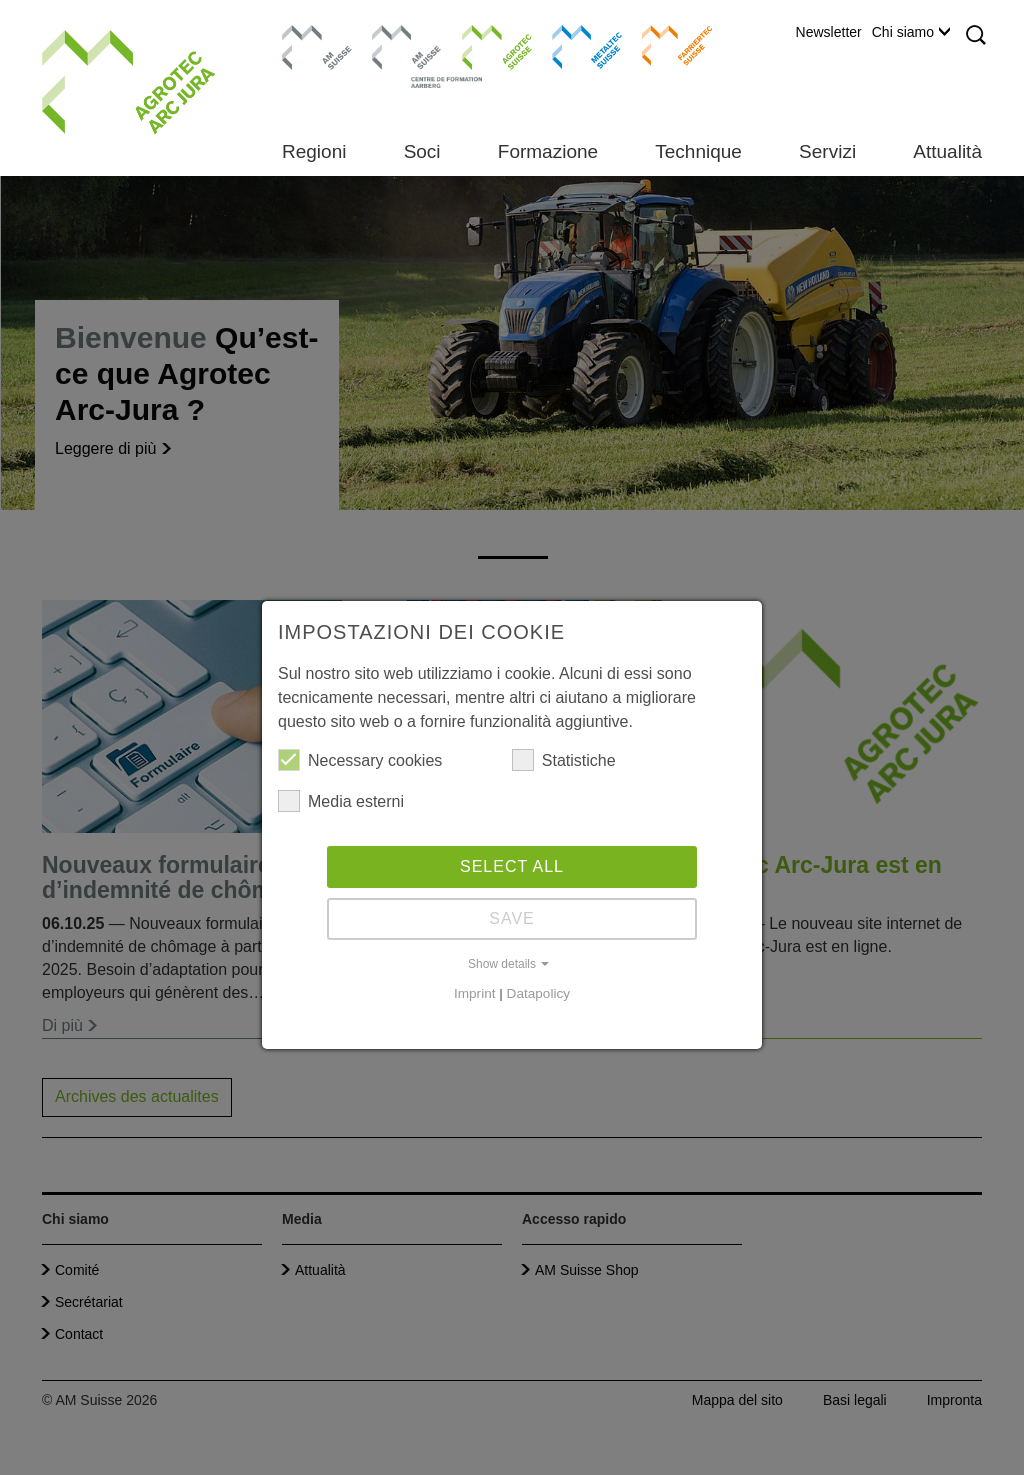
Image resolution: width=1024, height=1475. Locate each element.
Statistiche (564, 760)
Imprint (475, 993)
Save (512, 918)
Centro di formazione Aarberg (401, 55)
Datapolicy (538, 993)
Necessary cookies (360, 760)
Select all (512, 866)
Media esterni (341, 801)
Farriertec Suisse (667, 45)
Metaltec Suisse (574, 45)
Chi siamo (911, 32)
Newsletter (829, 32)
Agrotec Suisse (482, 45)
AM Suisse (310, 35)
